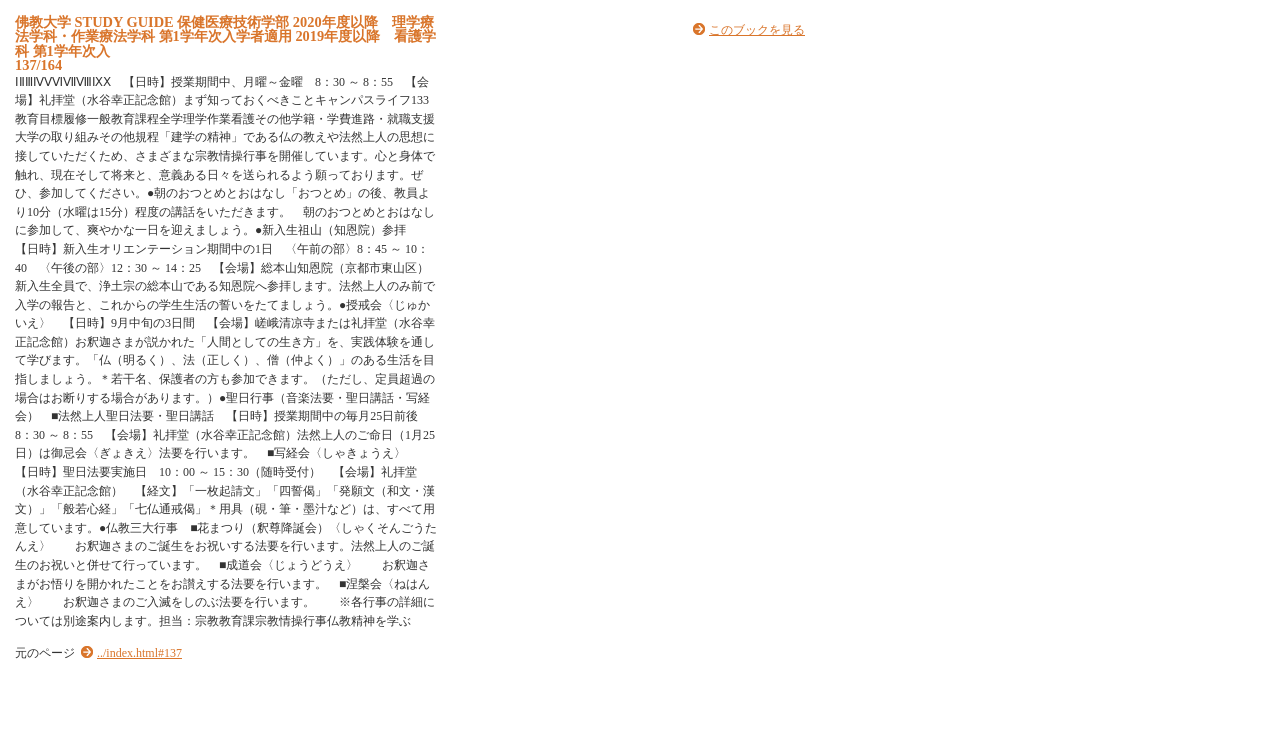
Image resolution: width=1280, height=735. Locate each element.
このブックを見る (757, 30)
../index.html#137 (139, 653)
